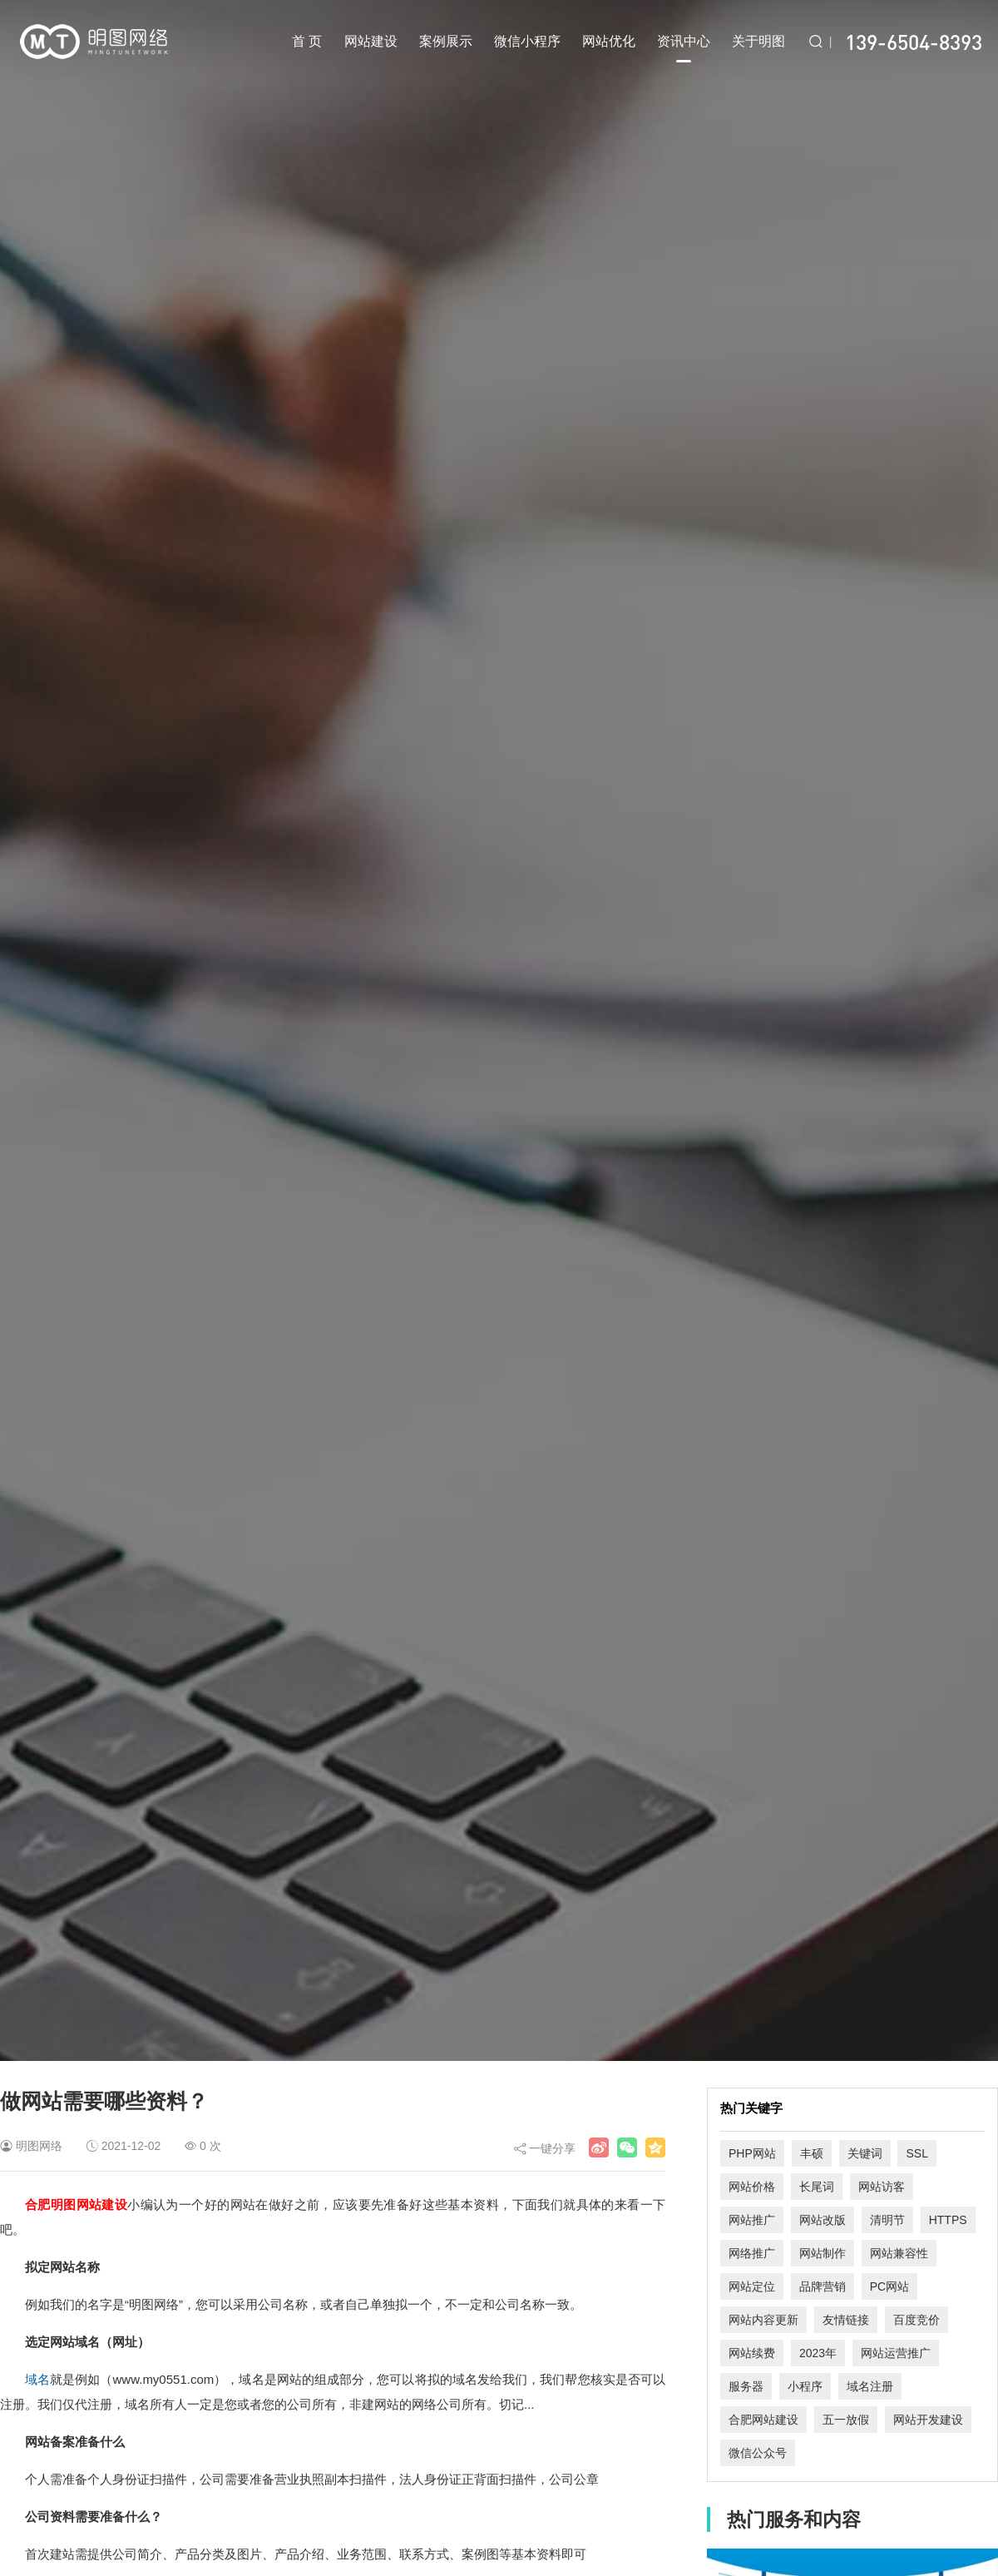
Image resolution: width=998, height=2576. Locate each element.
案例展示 (445, 41)
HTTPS (948, 2220)
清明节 (887, 2220)
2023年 (818, 2353)
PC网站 (889, 2286)
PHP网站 (752, 2153)
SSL (916, 2153)
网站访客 (881, 2186)
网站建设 (371, 41)
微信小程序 (527, 41)
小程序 (805, 2386)
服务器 (746, 2386)
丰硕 (811, 2153)
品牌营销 (822, 2286)
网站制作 (822, 2253)
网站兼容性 (899, 2253)
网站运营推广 (896, 2353)
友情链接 (846, 2319)
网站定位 (752, 2286)
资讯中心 (683, 48)
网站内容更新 (763, 2319)
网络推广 (752, 2253)
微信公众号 (758, 2453)
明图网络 (39, 2145)
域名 (37, 2379)
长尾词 (816, 2186)
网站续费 (752, 2353)
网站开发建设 (928, 2419)
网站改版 (822, 2220)
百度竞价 (916, 2319)
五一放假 (846, 2419)
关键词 (864, 2153)
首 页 (307, 41)
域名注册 (870, 2386)
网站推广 (752, 2220)
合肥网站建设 (763, 2419)
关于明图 (758, 41)
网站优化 (608, 41)
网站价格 (752, 2186)
